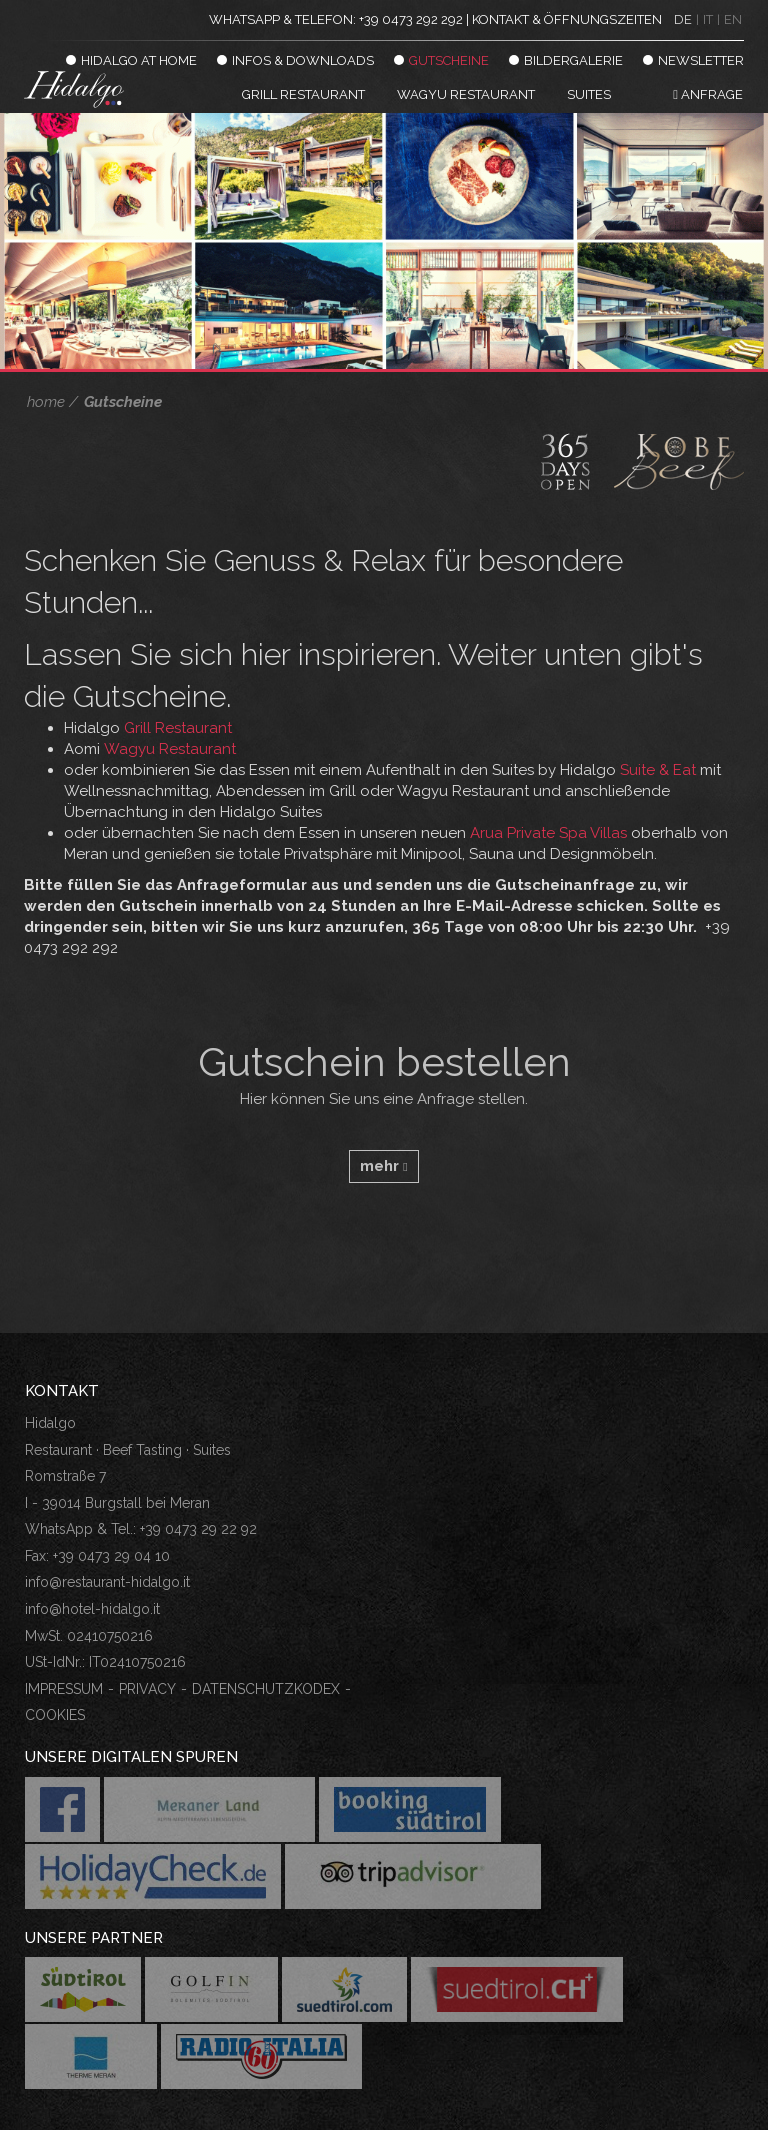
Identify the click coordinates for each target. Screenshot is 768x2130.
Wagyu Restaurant (170, 749)
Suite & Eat (658, 770)
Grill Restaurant (178, 728)
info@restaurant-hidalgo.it (107, 1582)
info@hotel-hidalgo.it (92, 1609)
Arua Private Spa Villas (548, 833)
